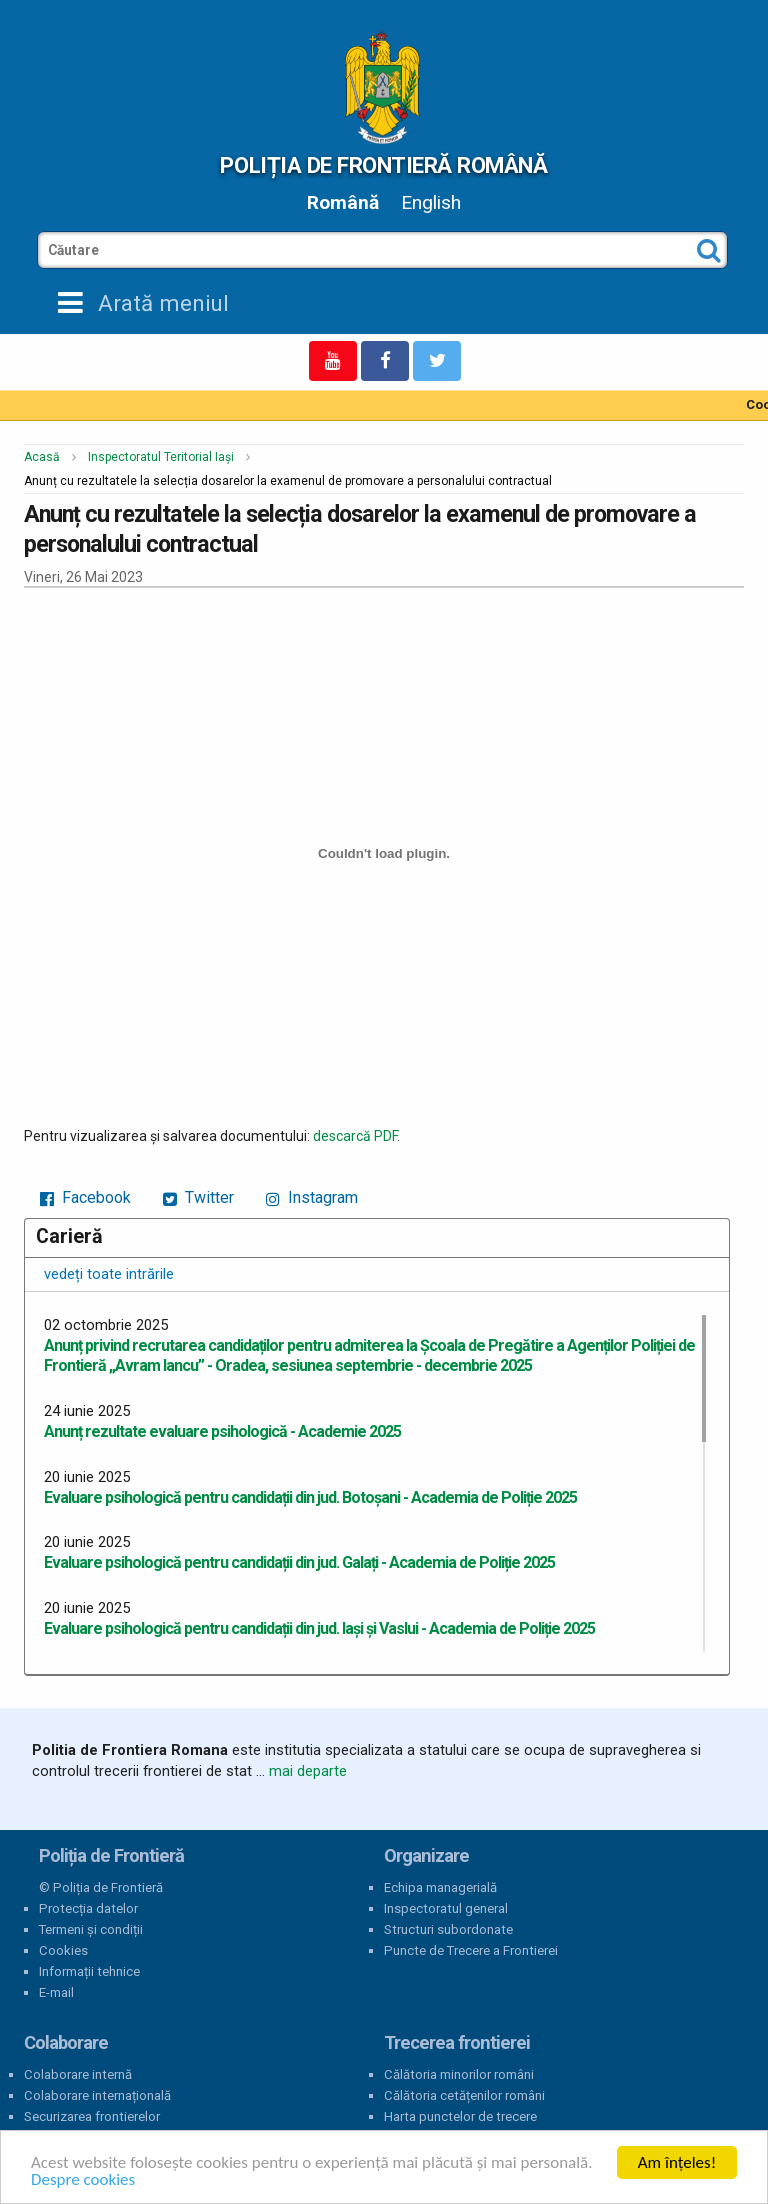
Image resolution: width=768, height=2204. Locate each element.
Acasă (42, 457)
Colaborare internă (78, 2074)
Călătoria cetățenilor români (464, 2095)
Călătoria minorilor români (459, 2074)
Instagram (312, 1197)
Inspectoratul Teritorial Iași (161, 457)
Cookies (63, 1950)
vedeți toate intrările (109, 1274)
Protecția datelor (88, 1908)
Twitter (198, 1197)
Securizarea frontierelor (92, 2116)
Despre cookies (83, 2179)
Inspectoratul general (446, 1908)
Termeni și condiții (91, 1929)
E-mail (56, 1992)
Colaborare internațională (97, 2095)
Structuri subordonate (448, 1929)
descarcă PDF (355, 1136)
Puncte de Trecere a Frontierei (471, 1950)
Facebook (85, 1197)
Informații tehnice (89, 1971)
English (431, 202)
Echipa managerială (440, 1887)
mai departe (308, 1771)
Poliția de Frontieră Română (383, 165)
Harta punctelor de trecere (460, 2116)
